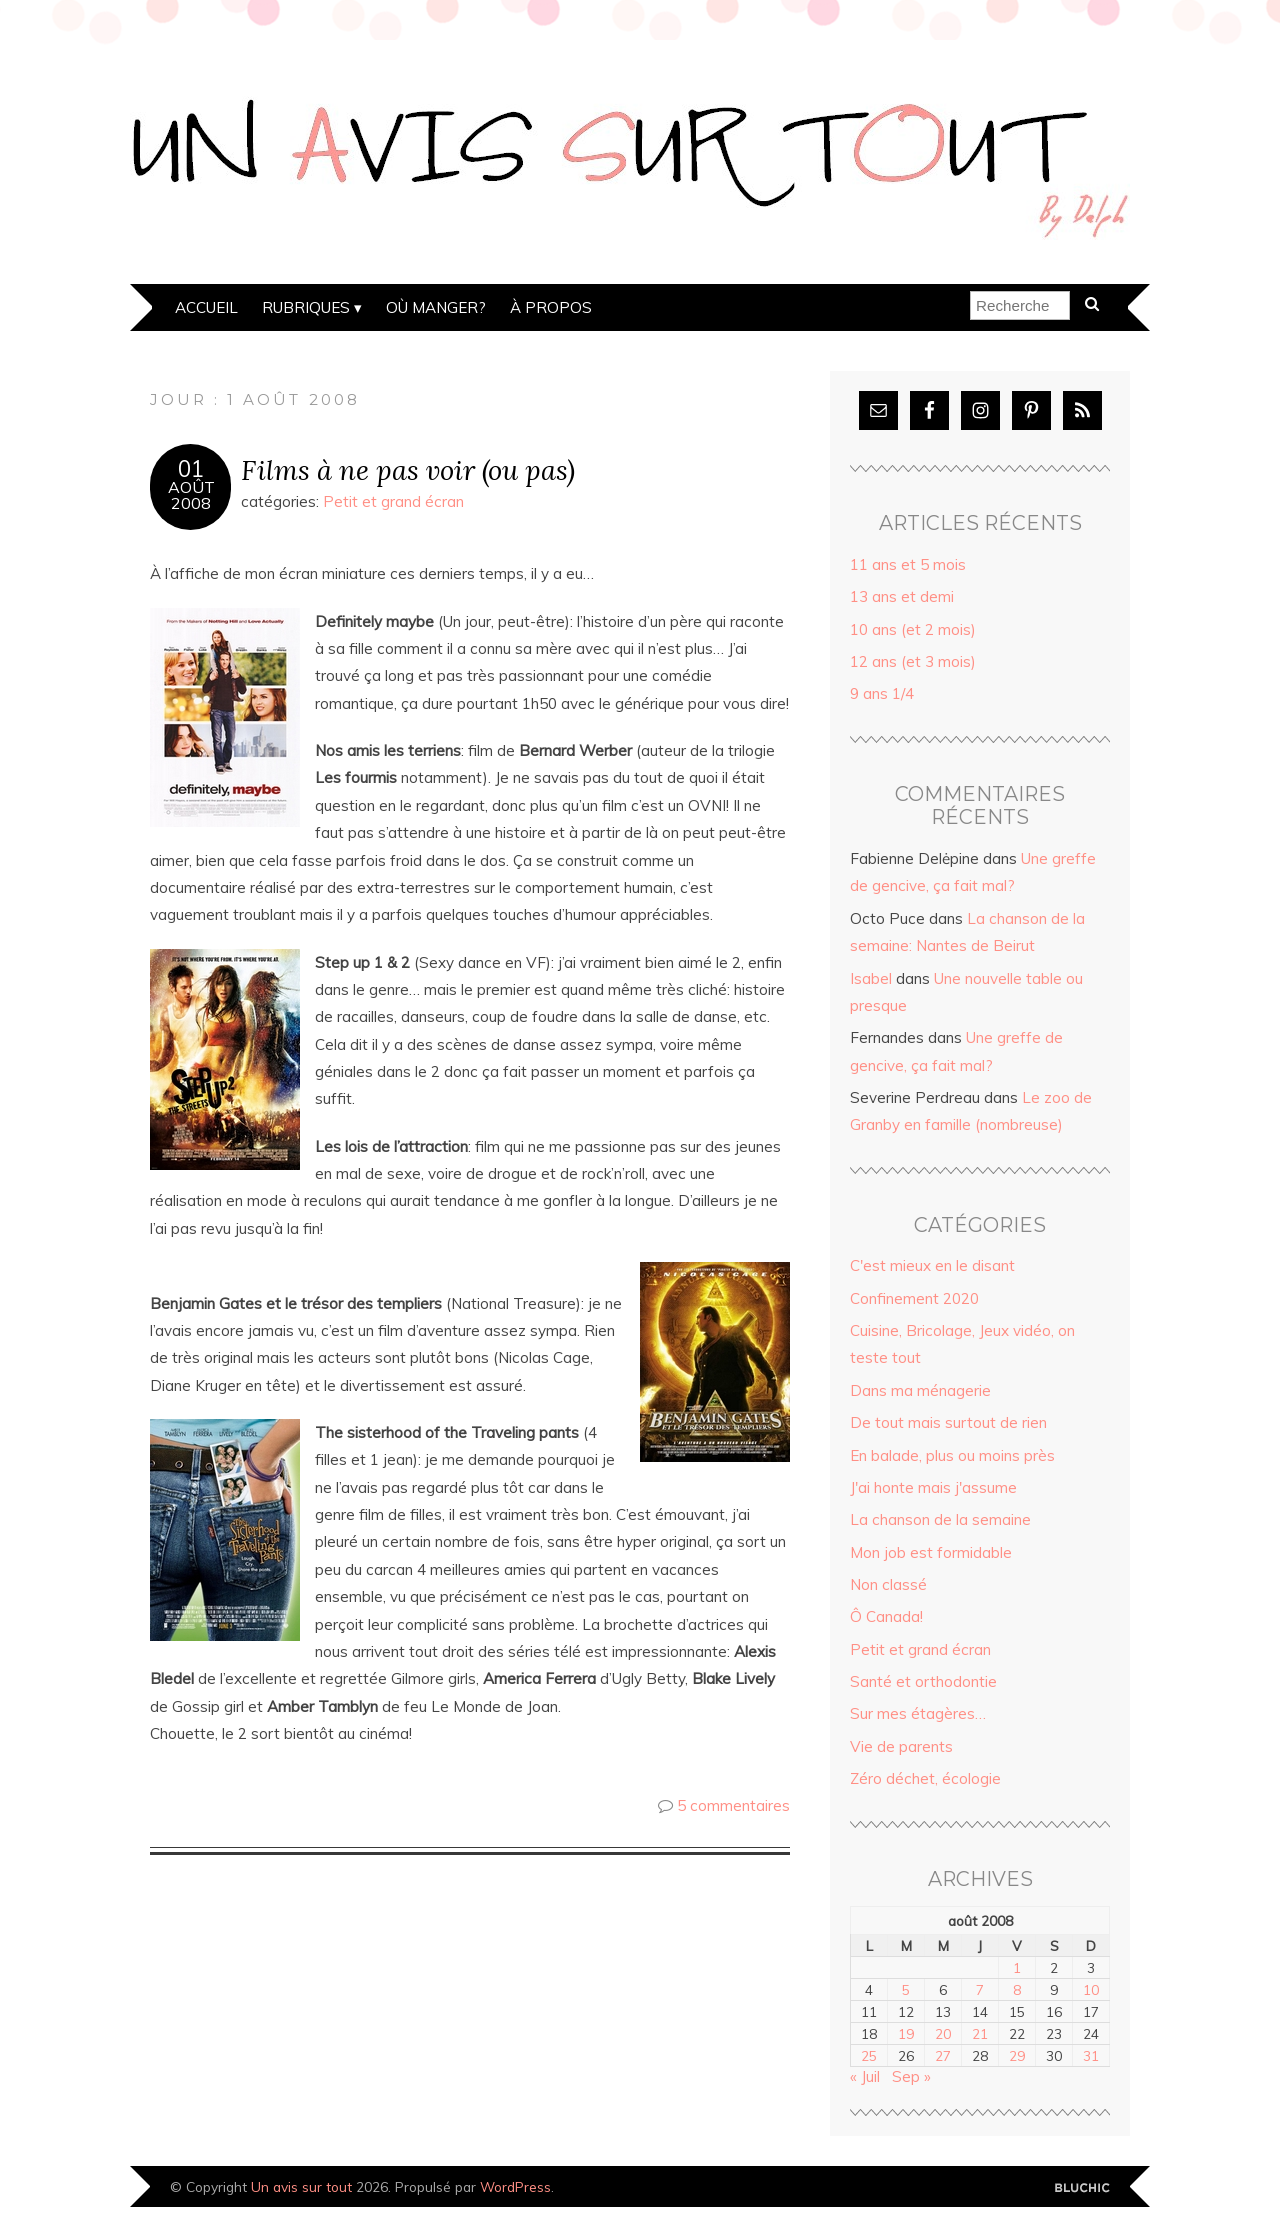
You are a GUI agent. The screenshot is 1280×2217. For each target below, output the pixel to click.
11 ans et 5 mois (908, 564)
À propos (551, 307)
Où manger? (436, 307)
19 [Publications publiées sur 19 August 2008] (906, 2033)
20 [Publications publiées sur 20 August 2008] (943, 2033)
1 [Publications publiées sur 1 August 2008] (1017, 1967)
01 (191, 469)
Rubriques (306, 307)
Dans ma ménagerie (920, 1390)
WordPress (515, 2186)
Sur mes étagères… (918, 1713)
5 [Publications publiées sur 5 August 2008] (906, 1989)
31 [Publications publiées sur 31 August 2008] (1091, 2055)
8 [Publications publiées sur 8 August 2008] (1017, 1989)
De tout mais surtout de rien (948, 1422)
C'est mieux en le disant (932, 1265)
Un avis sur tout (301, 2186)
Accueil (206, 307)
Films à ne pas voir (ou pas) (408, 469)
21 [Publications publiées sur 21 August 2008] (980, 2033)
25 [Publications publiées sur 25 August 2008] (869, 2055)
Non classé (888, 1584)
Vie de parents (901, 1746)
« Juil (865, 2076)
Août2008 (191, 495)
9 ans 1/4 (882, 693)
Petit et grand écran (393, 501)
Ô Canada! (886, 1616)
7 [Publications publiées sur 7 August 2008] (980, 1989)
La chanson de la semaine (940, 1519)
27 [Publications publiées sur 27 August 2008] (943, 2055)
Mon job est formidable (931, 1552)
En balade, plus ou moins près (952, 1455)
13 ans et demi (902, 596)
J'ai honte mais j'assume (933, 1487)
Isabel (871, 978)
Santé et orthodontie (923, 1681)
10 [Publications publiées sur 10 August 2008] (1091, 1989)
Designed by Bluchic (1082, 2188)
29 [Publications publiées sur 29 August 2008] (1017, 2055)
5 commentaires (733, 1805)
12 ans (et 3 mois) (913, 661)
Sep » (911, 2076)
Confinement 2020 (914, 1298)
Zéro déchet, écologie (925, 1778)
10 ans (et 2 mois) (913, 629)
